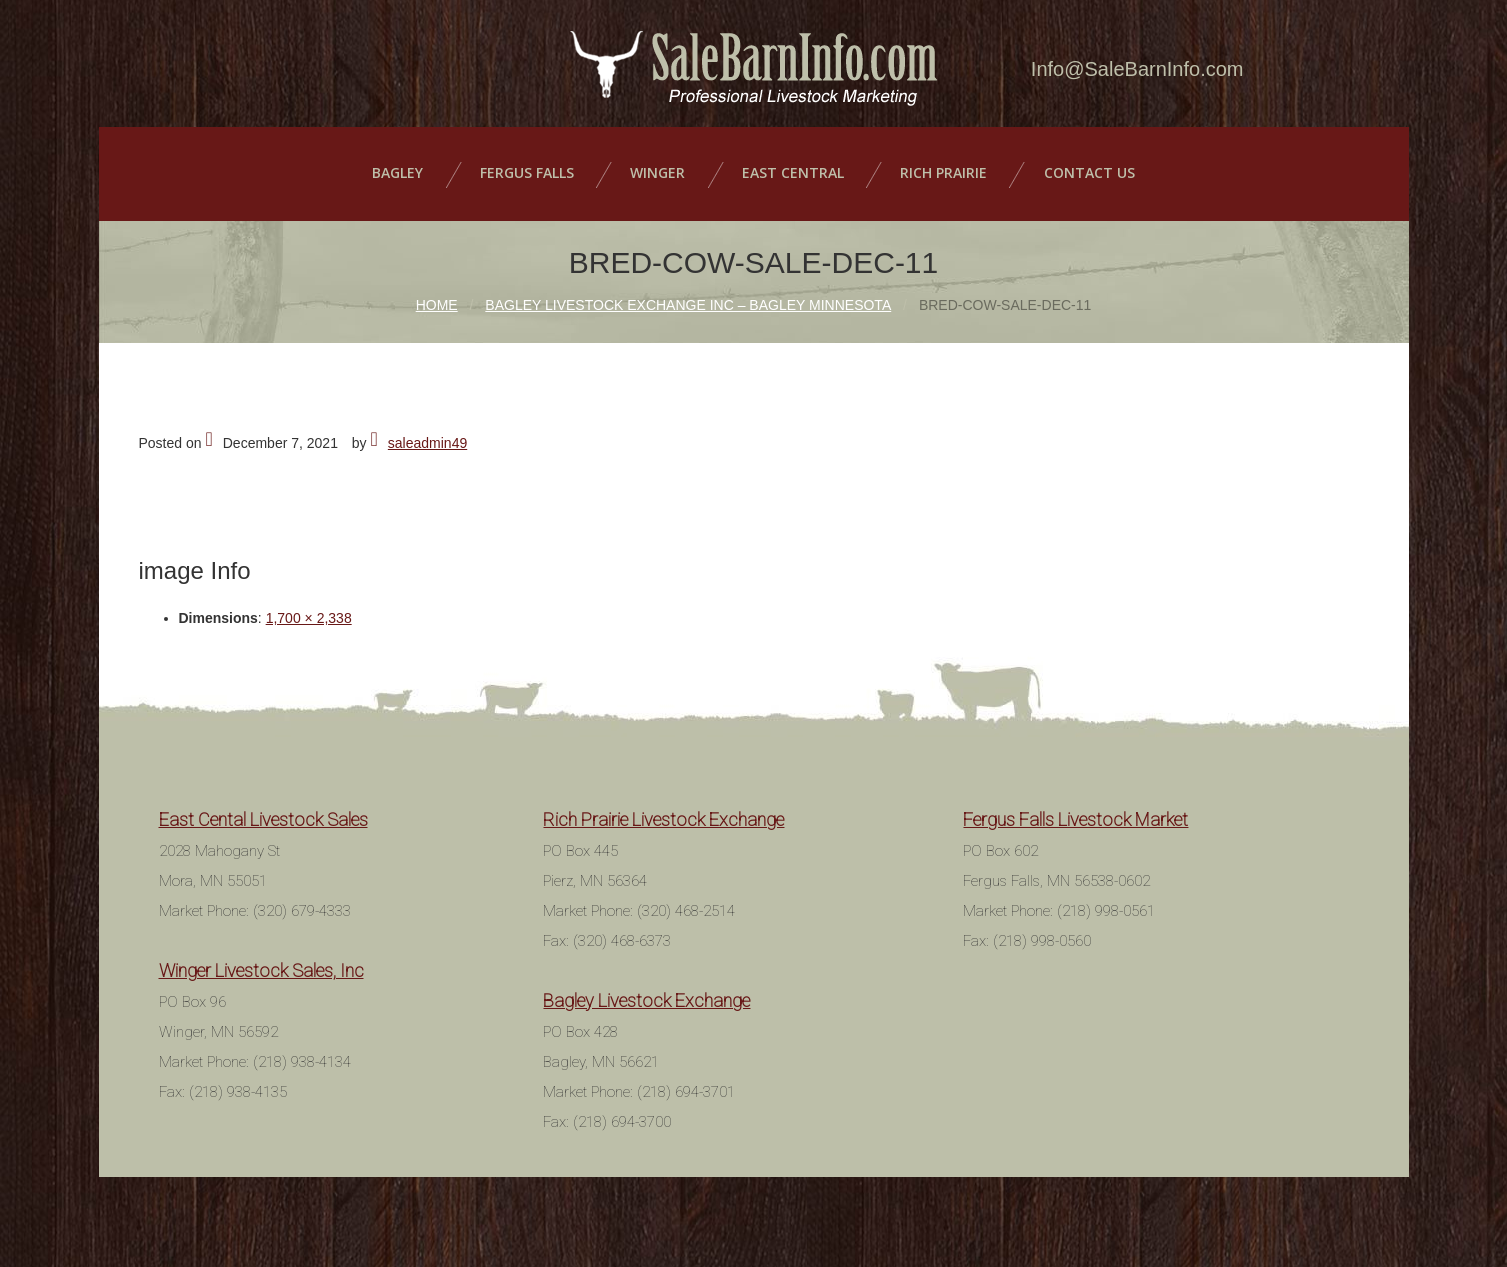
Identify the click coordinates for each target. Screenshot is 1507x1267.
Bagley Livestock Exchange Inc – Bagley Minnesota (688, 298)
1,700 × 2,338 (309, 611)
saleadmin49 (427, 436)
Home (437, 298)
